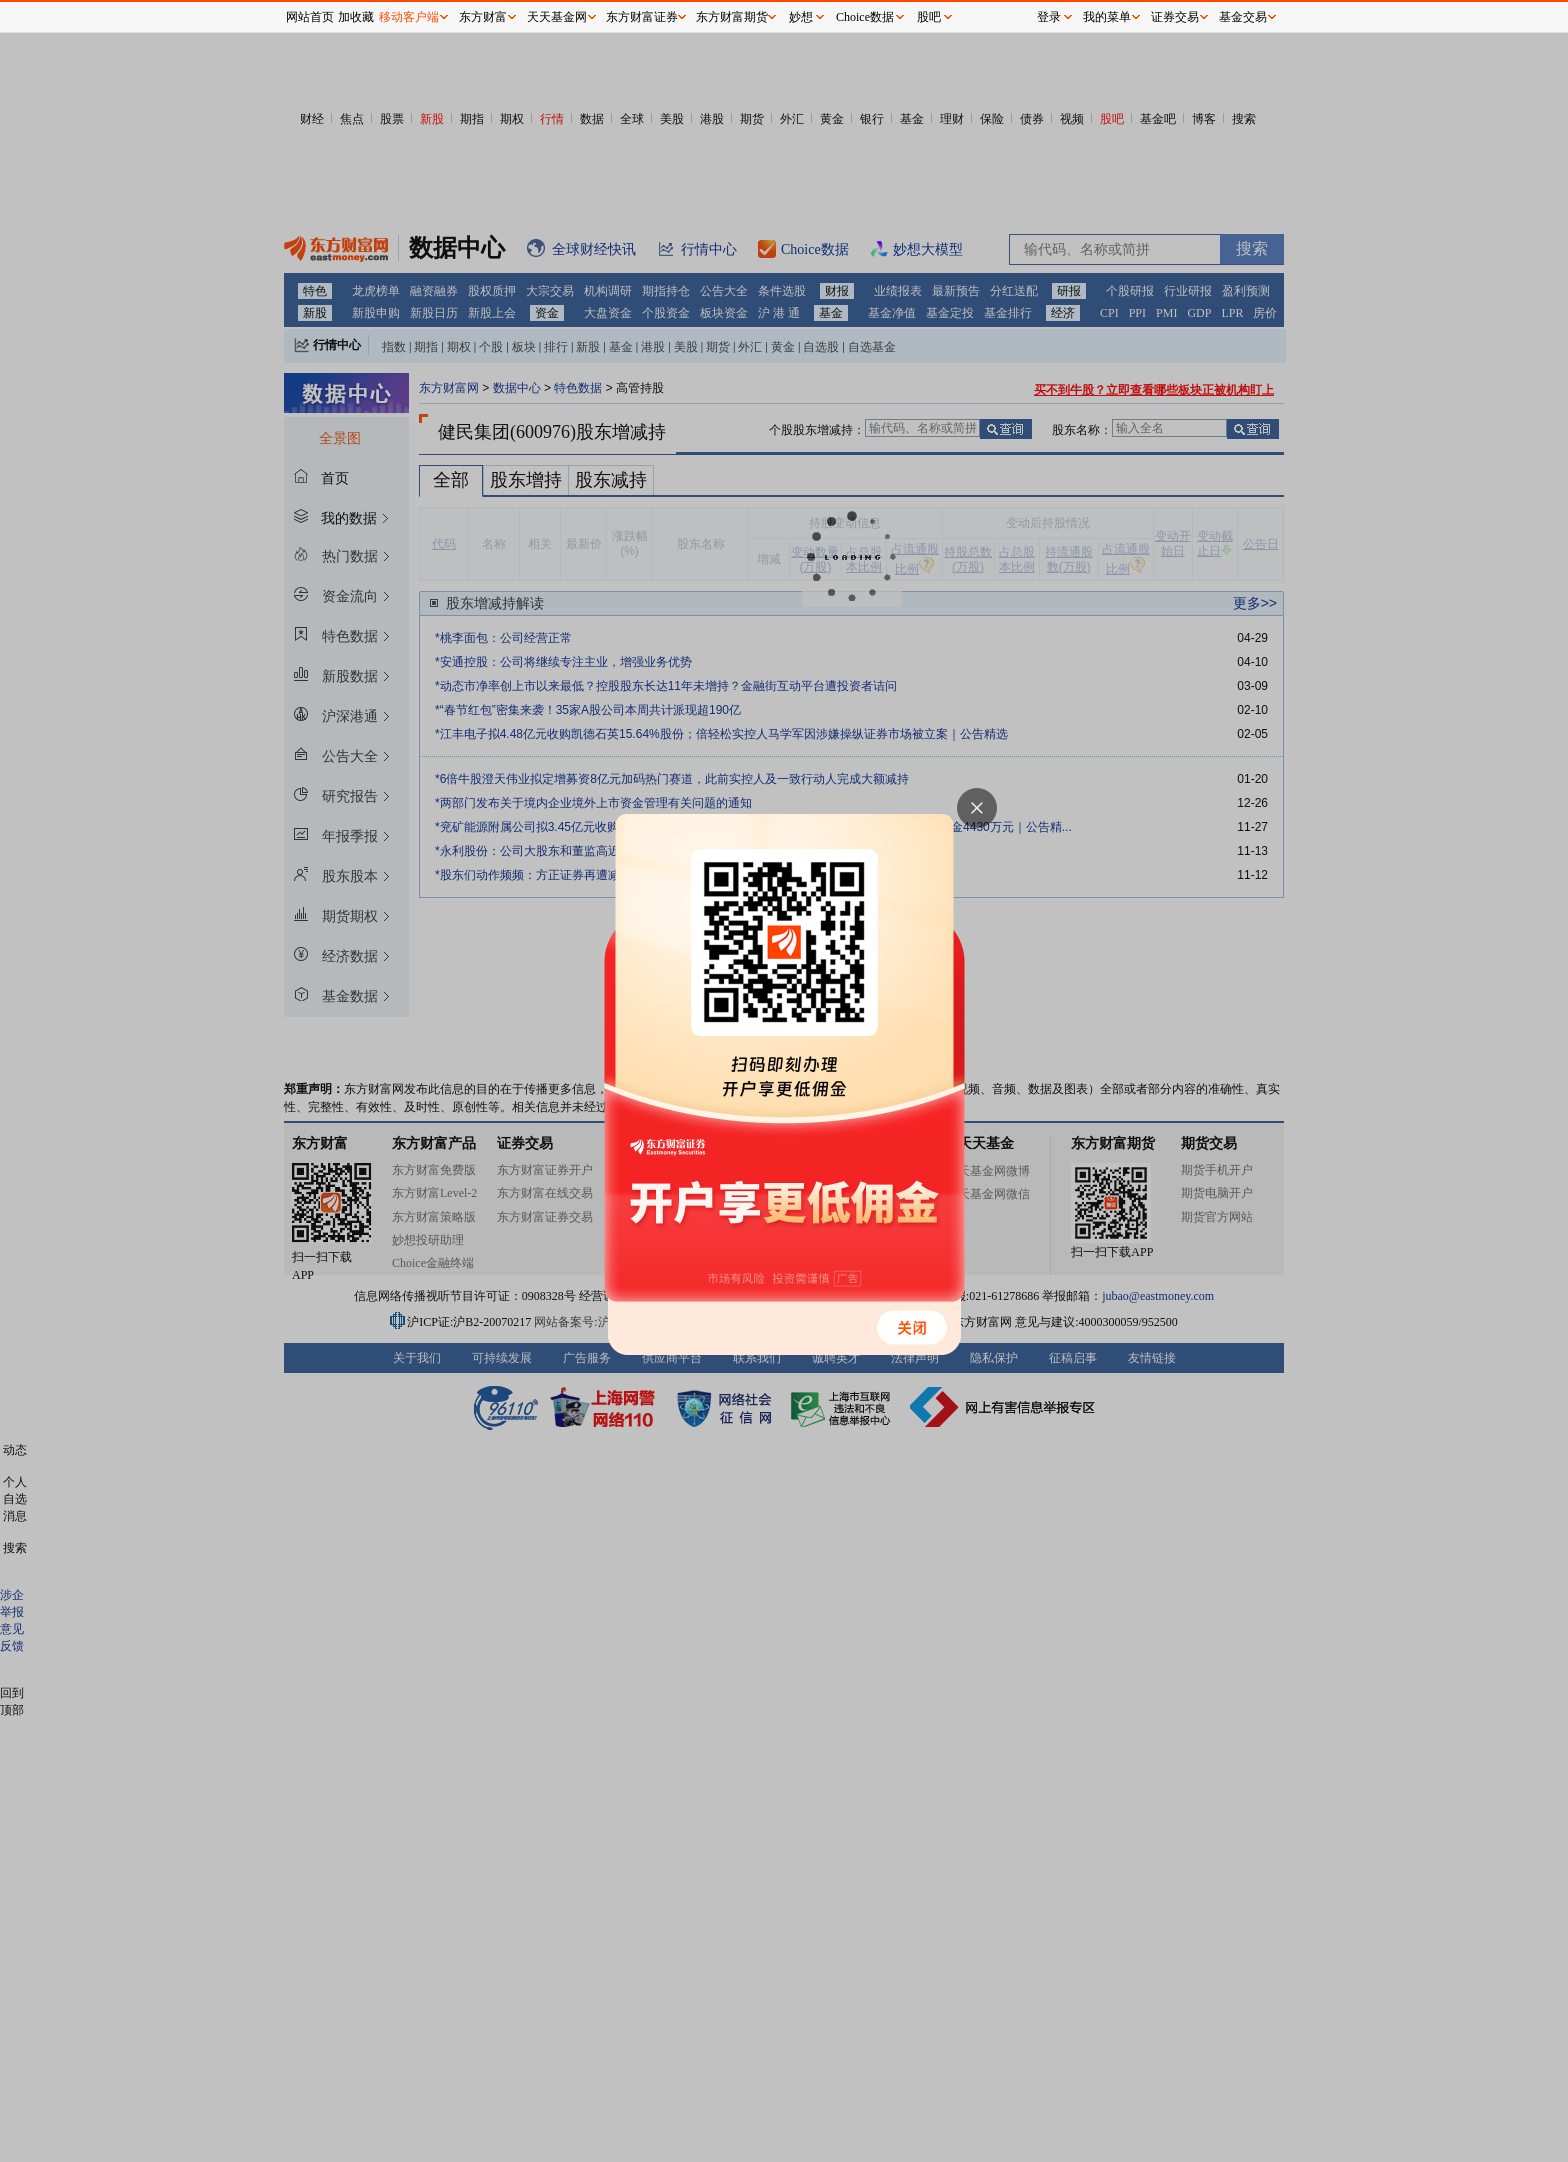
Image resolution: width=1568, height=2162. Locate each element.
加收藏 (356, 17)
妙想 (801, 17)
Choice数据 (865, 17)
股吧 (929, 17)
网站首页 (310, 17)
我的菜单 (1107, 17)
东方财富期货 (732, 17)
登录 (1049, 17)
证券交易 (1175, 17)
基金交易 (1243, 17)
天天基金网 (557, 17)
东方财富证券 (642, 17)
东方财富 (483, 17)
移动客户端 (409, 17)
